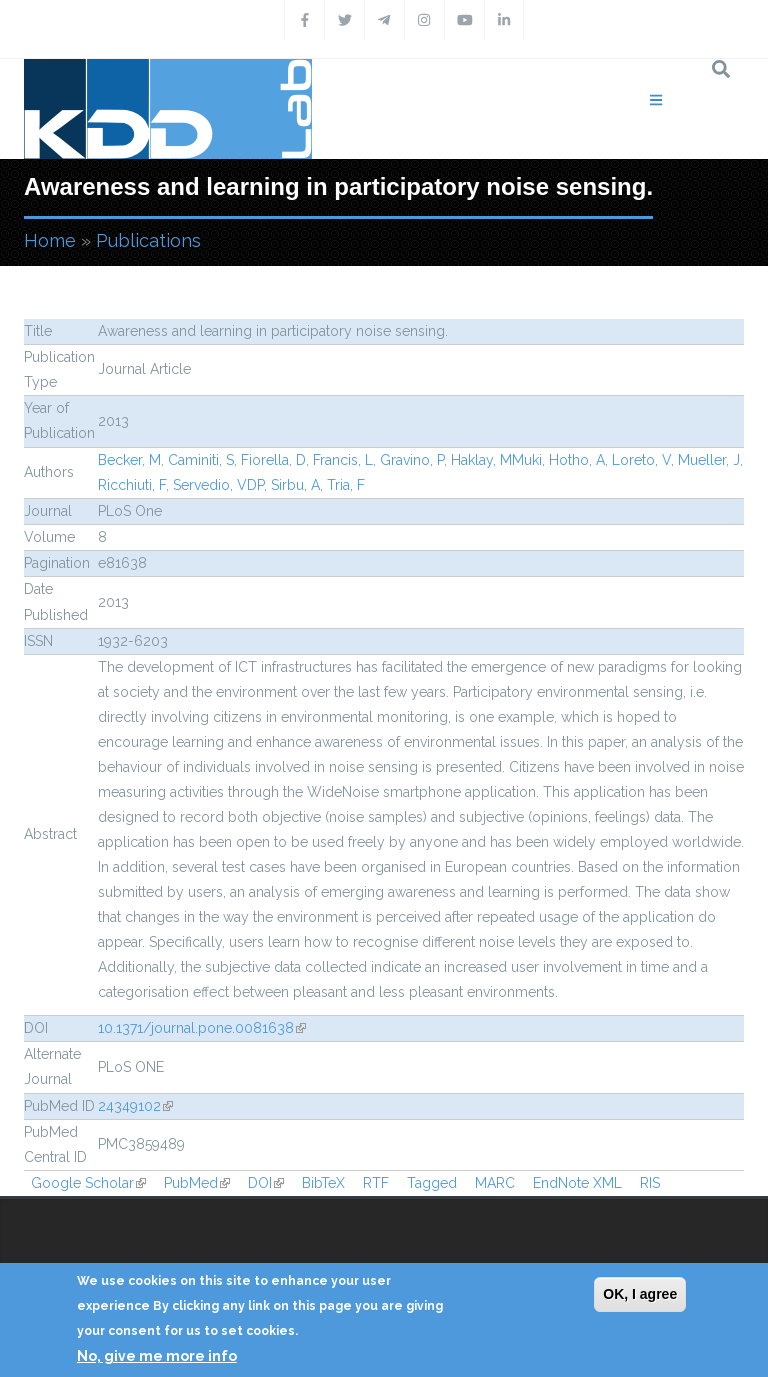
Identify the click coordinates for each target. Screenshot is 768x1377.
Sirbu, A (295, 485)
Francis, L (343, 460)
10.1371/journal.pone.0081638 (202, 1028)
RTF (376, 1183)
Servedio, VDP (218, 485)
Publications (148, 240)
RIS (650, 1183)
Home (50, 240)
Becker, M (129, 460)
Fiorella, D (273, 460)
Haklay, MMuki (496, 460)
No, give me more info (157, 1356)
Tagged (432, 1183)
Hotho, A (577, 460)
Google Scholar (88, 1183)
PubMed (197, 1183)
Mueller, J (709, 460)
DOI (266, 1183)
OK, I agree (640, 1294)
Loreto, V (641, 460)
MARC (495, 1183)
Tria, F (346, 485)
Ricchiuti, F (132, 485)
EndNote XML (577, 1183)
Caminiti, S (201, 460)
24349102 (135, 1106)
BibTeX (323, 1183)
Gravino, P (412, 460)
